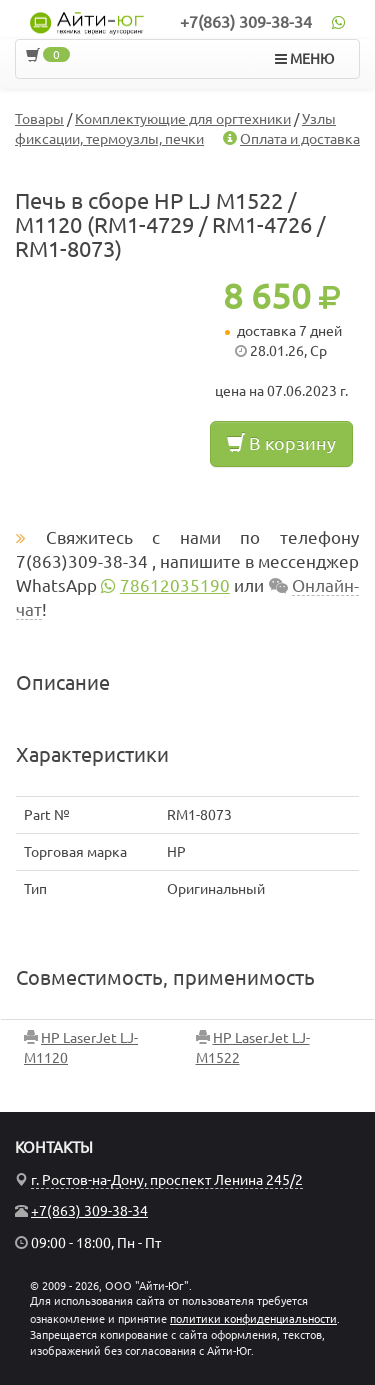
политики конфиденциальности (253, 1319)
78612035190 (175, 585)
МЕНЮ (304, 59)
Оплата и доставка (300, 139)
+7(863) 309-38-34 (246, 22)
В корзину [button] (281, 443)
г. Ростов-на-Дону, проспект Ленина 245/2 (167, 1180)
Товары (39, 119)
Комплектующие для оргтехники (183, 119)
